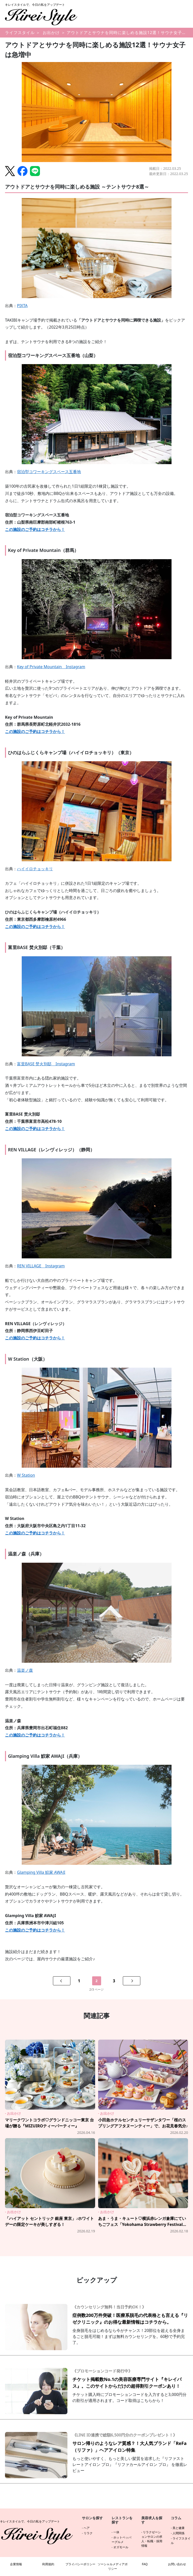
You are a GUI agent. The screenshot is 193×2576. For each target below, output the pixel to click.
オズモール (120, 2547)
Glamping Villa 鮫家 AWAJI (41, 1872)
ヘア (87, 2528)
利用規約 (48, 2564)
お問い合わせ (177, 2564)
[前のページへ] (61, 1980)
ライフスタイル (20, 32)
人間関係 (179, 2533)
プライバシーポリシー (80, 2564)
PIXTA (22, 305)
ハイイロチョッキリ (35, 869)
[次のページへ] (131, 1980)
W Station (26, 1475)
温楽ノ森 (25, 1670)
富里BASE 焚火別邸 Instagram (46, 1064)
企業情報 (16, 2564)
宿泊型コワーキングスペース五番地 (49, 471)
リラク (88, 2533)
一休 (116, 2532)
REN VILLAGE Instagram (41, 1266)
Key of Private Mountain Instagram (51, 666)
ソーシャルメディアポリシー (113, 2566)
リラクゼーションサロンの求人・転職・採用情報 (151, 2539)
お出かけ (51, 32)
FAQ (145, 2564)
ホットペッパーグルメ (121, 2539)
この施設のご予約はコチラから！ (35, 529)
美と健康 (179, 2528)
